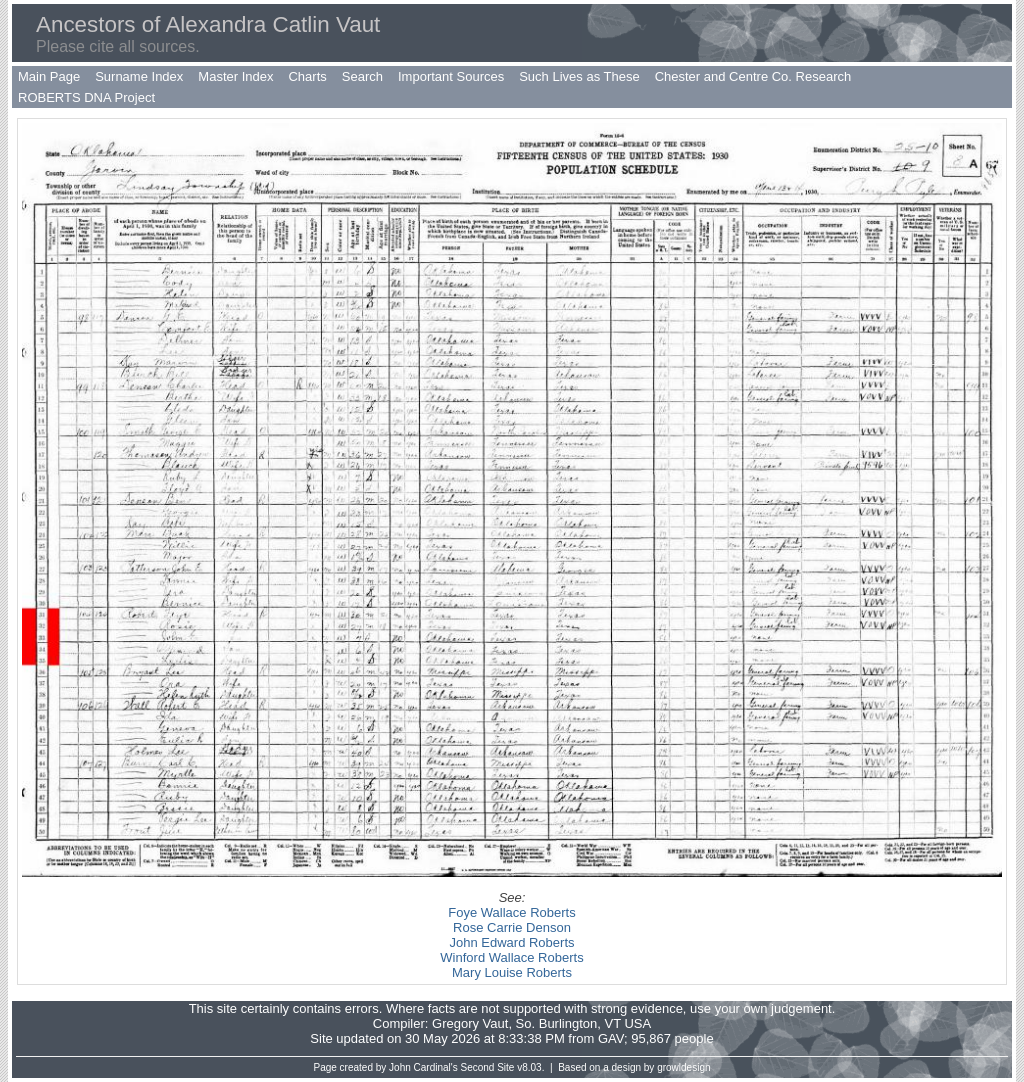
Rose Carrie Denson (512, 927)
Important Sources (451, 76)
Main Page (49, 76)
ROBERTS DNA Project (86, 97)
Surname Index (139, 76)
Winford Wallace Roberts (511, 957)
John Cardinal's (423, 1067)
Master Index (235, 76)
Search (362, 76)
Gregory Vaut (470, 1023)
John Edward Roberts (511, 942)
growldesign (683, 1067)
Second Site (488, 1067)
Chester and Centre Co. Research (753, 76)
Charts (307, 76)
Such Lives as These (579, 76)
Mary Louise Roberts (512, 972)
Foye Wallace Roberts (511, 912)
